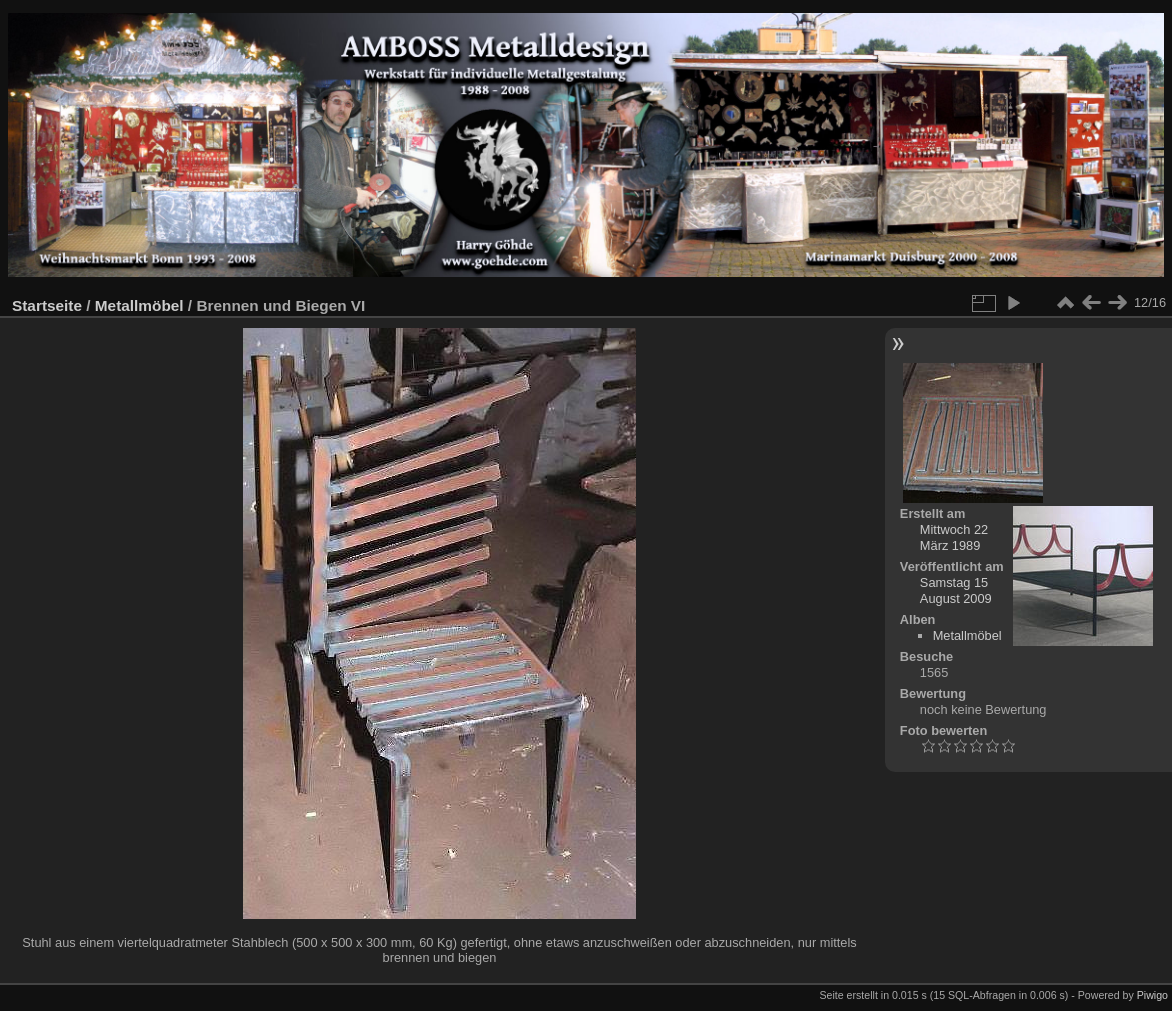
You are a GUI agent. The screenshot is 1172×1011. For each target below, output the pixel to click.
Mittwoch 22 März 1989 (954, 537)
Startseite (47, 305)
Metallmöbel (139, 305)
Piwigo (1152, 995)
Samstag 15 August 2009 (956, 590)
